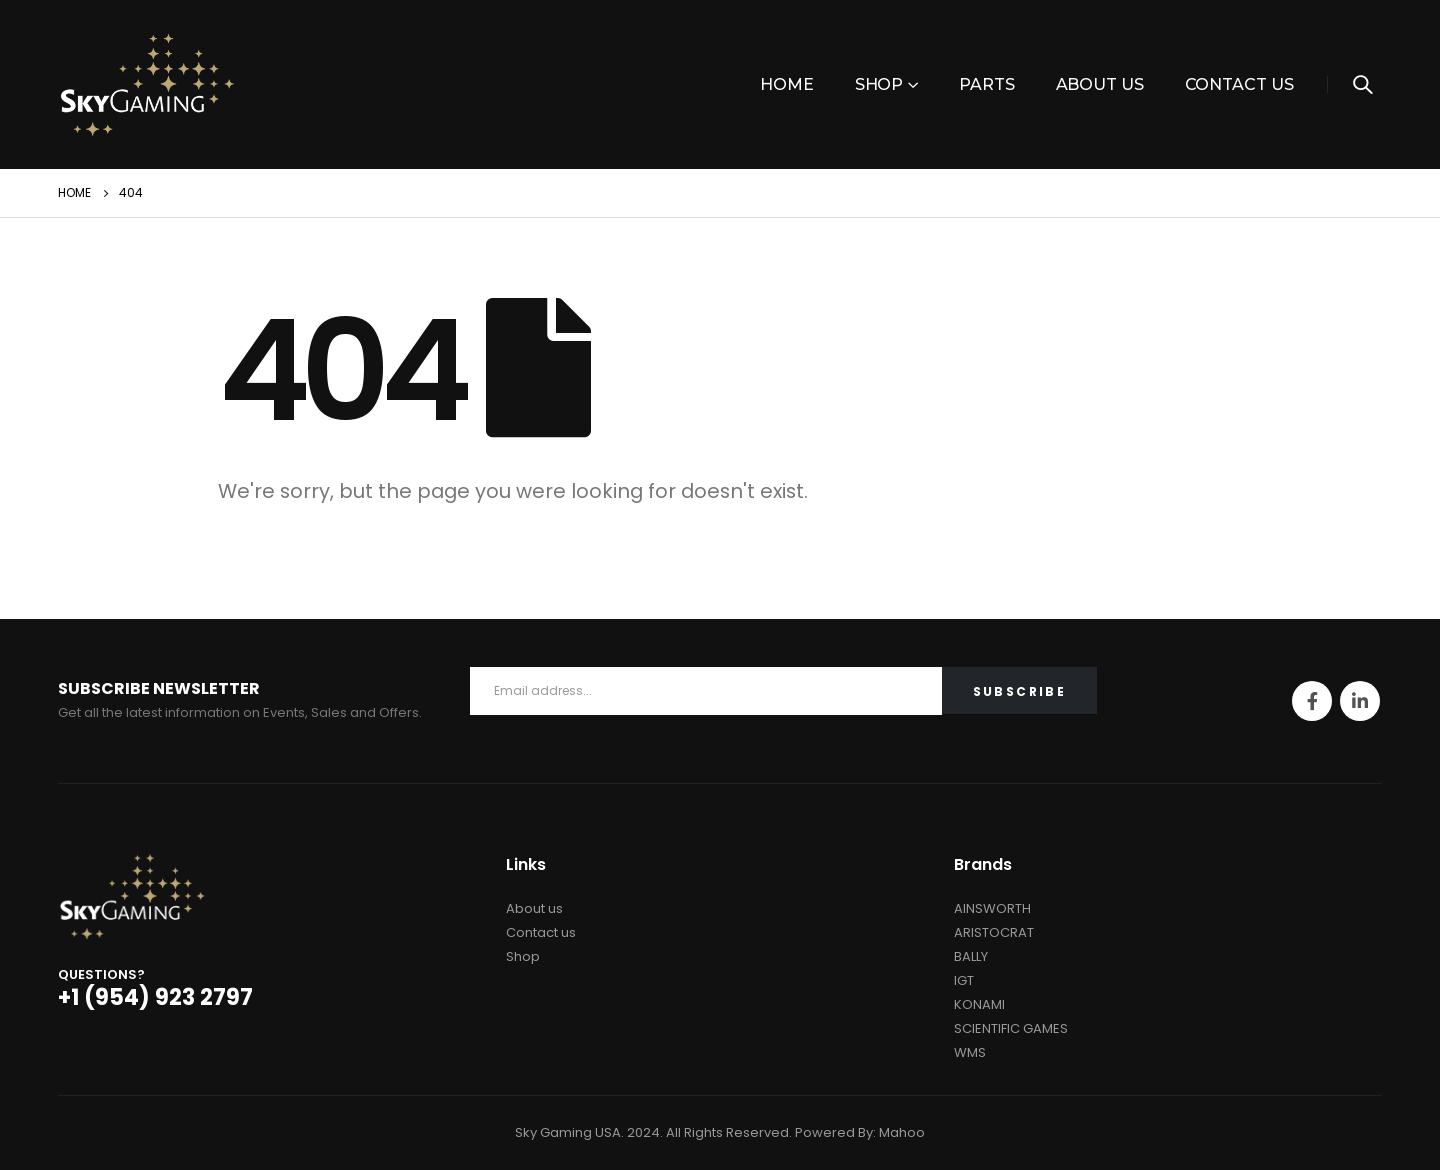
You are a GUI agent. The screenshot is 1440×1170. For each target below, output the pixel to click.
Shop (879, 84)
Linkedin (1360, 701)
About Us (1100, 84)
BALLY (971, 956)
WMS (970, 1052)
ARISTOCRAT (994, 932)
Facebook (1312, 701)
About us (534, 908)
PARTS (986, 84)
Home (787, 84)
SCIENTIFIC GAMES (1011, 1028)
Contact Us (1239, 84)
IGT (964, 980)
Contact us (541, 932)
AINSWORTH (992, 908)
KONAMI (979, 1004)
